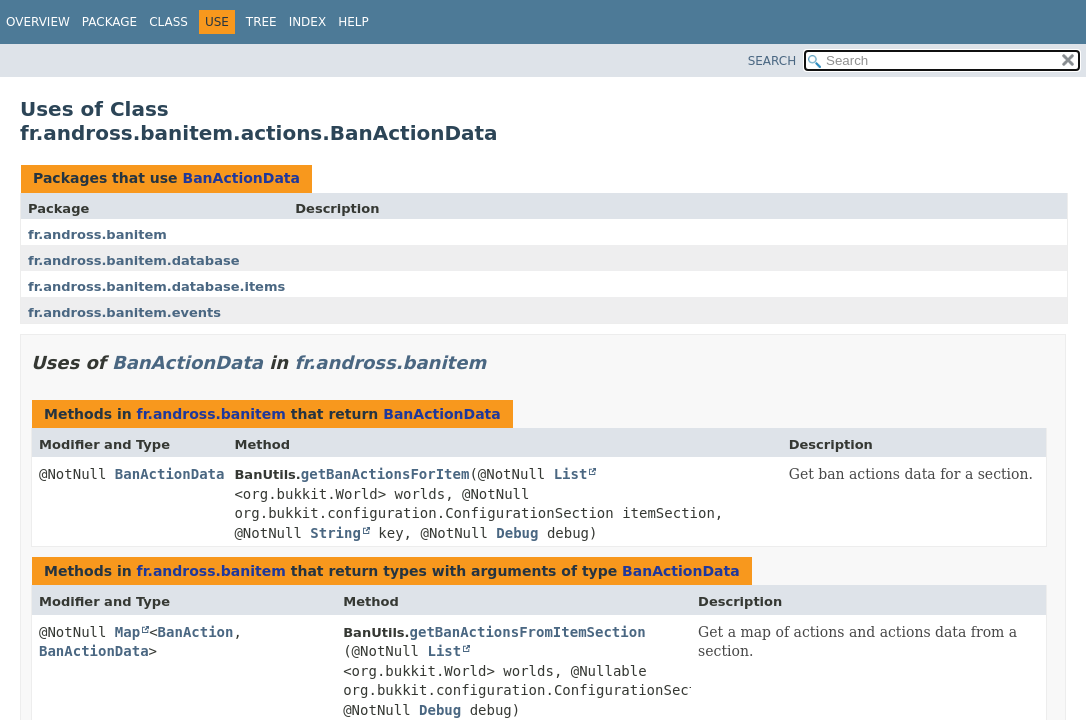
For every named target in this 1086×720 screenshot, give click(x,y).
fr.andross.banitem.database (134, 260)
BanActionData (241, 178)
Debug (517, 533)
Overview (38, 22)
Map (127, 632)
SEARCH (772, 61)
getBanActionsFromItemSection (528, 632)
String (335, 533)
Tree (261, 22)
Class (168, 22)
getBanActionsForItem (385, 474)
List (571, 474)
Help (353, 22)
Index (308, 22)
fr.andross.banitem (97, 234)
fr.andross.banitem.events (124, 312)
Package (109, 22)
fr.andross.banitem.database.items (156, 286)
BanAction (196, 632)
